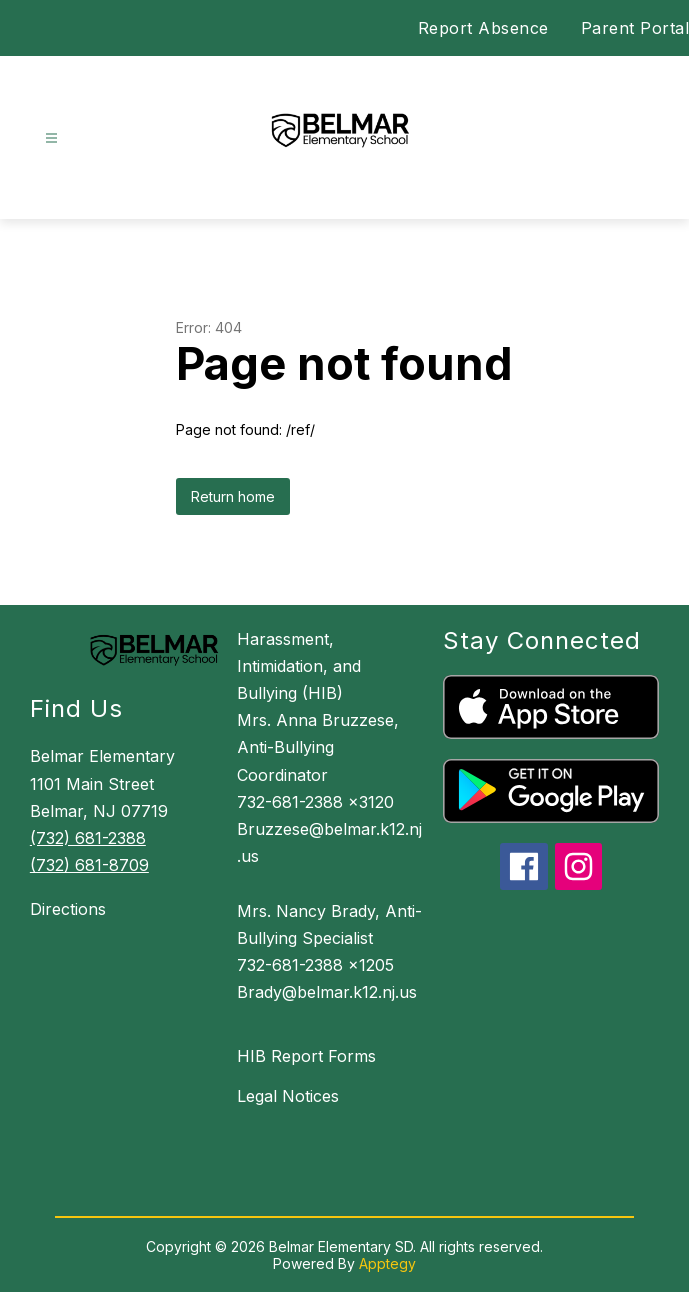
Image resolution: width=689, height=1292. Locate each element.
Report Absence (483, 28)
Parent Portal (635, 28)
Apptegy (387, 1263)
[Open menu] (51, 138)
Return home (233, 496)
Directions (68, 909)
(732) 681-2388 (88, 838)
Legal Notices (288, 1096)
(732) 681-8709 (89, 865)
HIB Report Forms (306, 1056)
